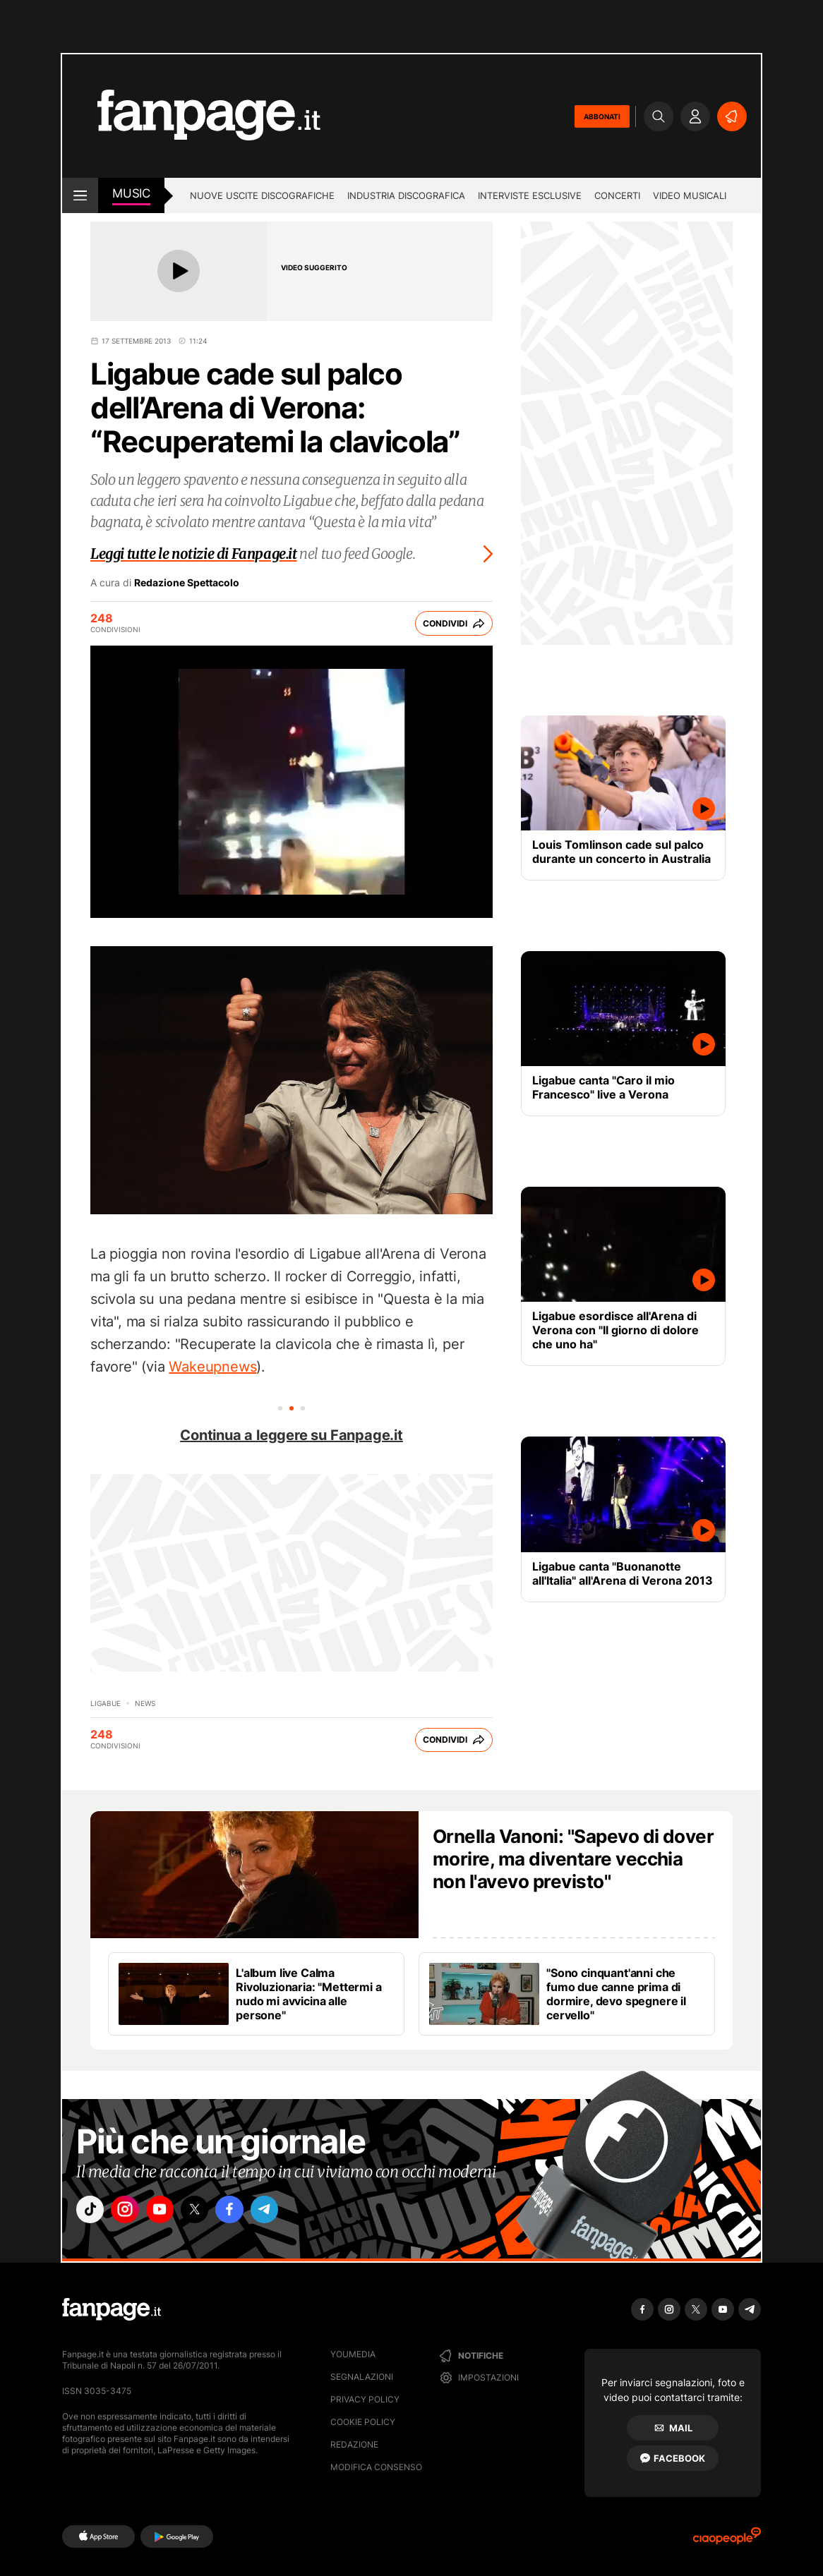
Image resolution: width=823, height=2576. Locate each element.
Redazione (354, 2444)
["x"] (211, 2212)
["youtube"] (171, 2212)
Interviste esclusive (530, 195)
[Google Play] (176, 2536)
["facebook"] (250, 2212)
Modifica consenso (376, 2467)
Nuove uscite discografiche (262, 195)
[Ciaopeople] (727, 2540)
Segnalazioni (361, 2376)
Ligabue (105, 1703)
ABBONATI (602, 116)
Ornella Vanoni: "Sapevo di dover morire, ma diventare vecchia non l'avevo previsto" (573, 1858)
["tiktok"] (92, 2212)
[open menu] (80, 195)
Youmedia (353, 2354)
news (145, 1703)
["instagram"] (132, 2212)
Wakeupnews (212, 1366)
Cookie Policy (362, 2422)
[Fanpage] (111, 2309)
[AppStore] (98, 2536)
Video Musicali (689, 195)
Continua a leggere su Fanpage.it (291, 1435)
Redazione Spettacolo (186, 583)
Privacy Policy (365, 2399)
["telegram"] (290, 2212)
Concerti (617, 195)
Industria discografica (406, 195)
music (131, 193)
